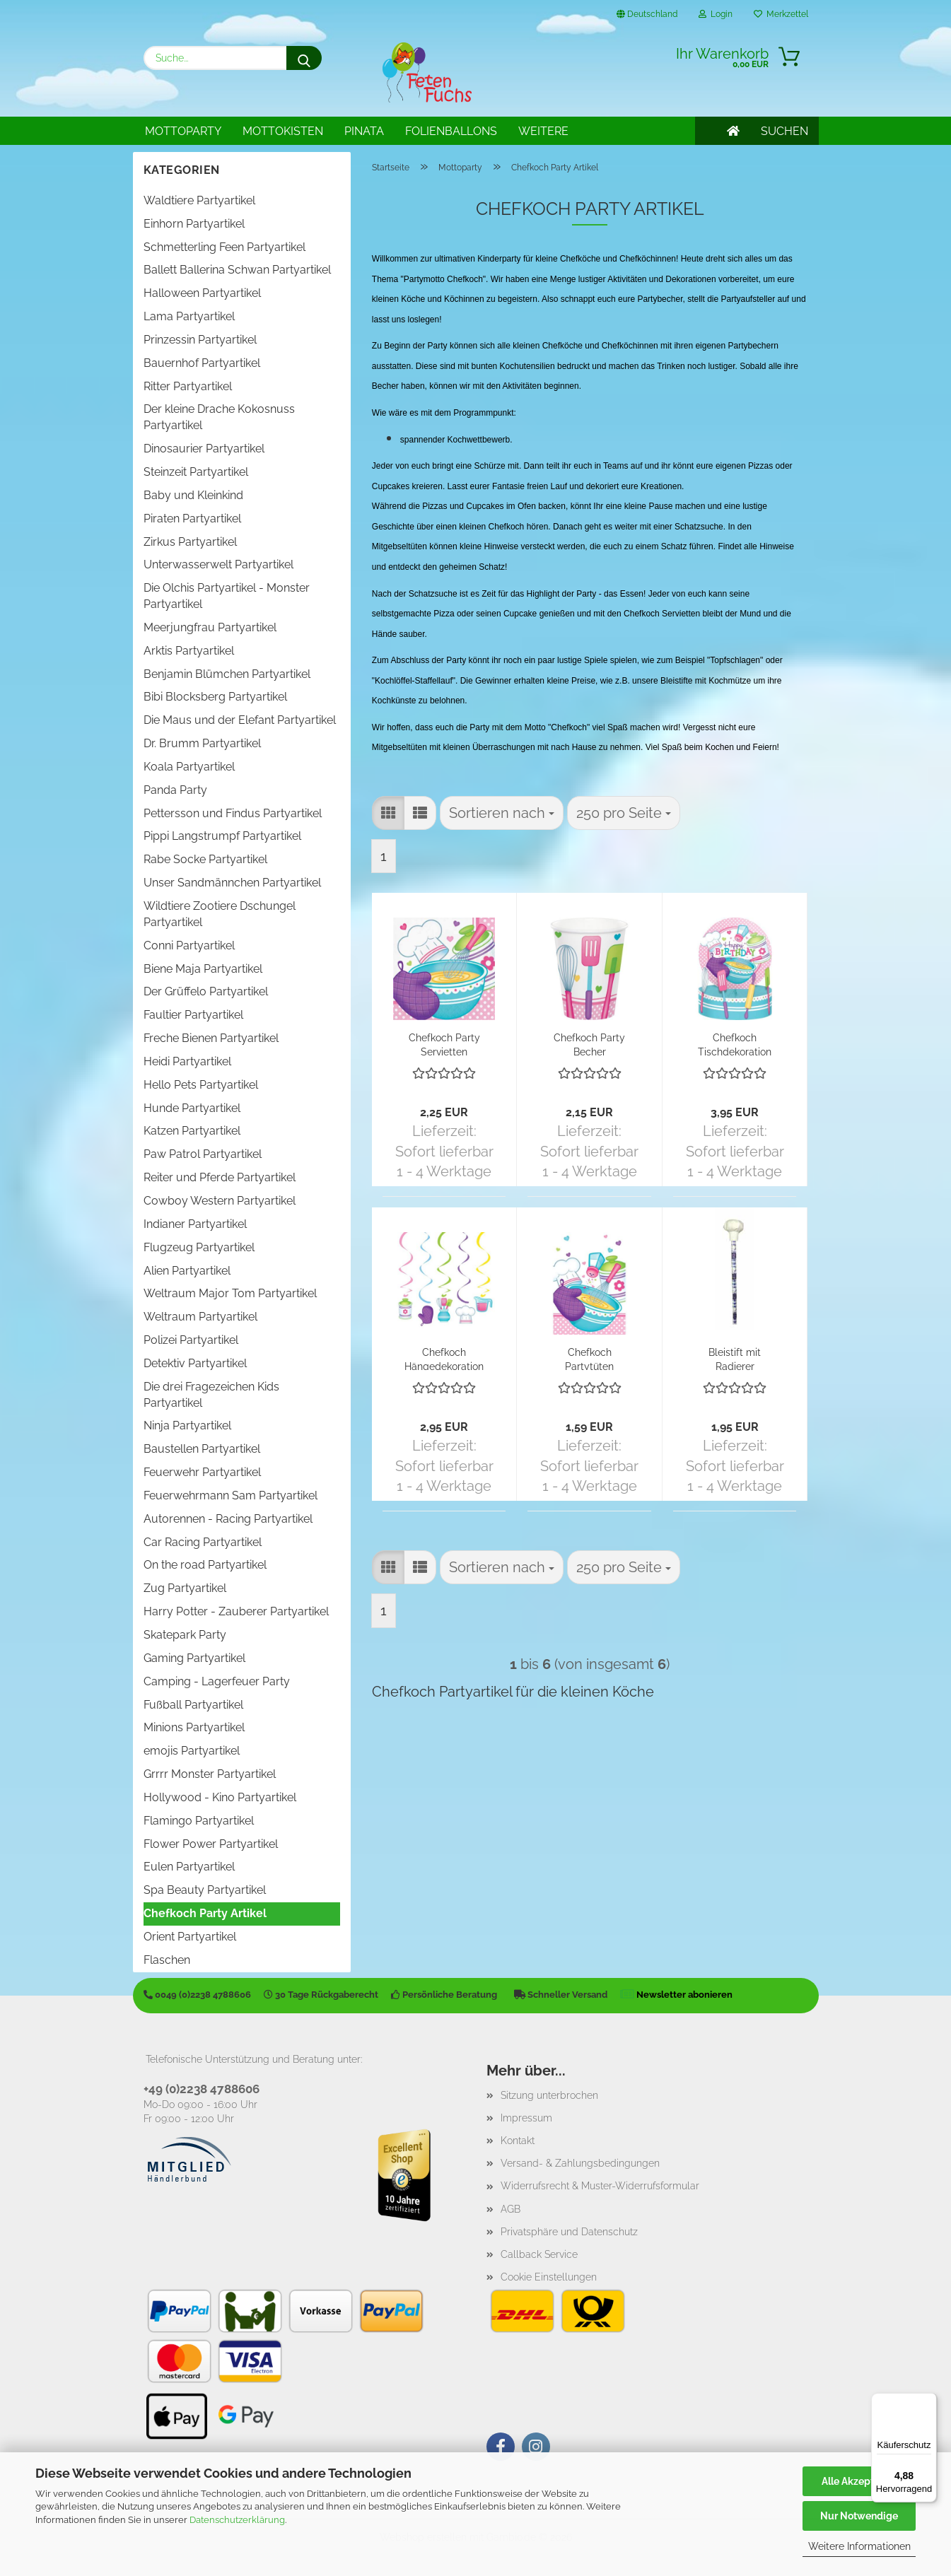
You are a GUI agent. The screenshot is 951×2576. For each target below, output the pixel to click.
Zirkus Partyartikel (190, 542)
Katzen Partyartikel (192, 1130)
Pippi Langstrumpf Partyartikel (222, 836)
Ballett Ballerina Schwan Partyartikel (237, 269)
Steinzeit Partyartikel (196, 472)
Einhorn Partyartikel (194, 223)
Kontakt (518, 2140)
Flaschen (167, 1960)
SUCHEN (784, 131)
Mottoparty (183, 131)
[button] (388, 813)
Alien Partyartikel (187, 1270)
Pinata (364, 131)
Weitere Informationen (859, 2546)
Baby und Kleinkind (193, 495)
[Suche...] (304, 58)
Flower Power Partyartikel (211, 1844)
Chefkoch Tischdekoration (734, 1043)
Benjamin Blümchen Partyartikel (227, 674)
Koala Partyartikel (189, 766)
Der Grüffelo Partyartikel (206, 991)
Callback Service (539, 2254)
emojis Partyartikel (192, 1750)
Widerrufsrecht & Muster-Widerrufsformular (600, 2185)
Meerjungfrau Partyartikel (210, 627)
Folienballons (451, 131)
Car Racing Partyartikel (203, 1542)
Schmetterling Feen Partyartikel (224, 247)
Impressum (526, 2118)
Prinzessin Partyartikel (200, 339)
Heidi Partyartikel (187, 1061)
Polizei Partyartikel (191, 1340)
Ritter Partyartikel (188, 386)
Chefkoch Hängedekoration (444, 1358)
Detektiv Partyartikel (195, 1363)
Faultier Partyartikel (193, 1014)
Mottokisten (283, 131)
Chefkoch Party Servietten (444, 1043)
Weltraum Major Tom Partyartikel (230, 1293)
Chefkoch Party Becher (589, 1043)
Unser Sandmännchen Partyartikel (232, 882)
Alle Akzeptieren (859, 2481)
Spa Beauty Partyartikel (205, 1890)
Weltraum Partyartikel (200, 1316)
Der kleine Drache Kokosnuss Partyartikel (219, 417)
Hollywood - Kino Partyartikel (220, 1797)
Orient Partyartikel (190, 1936)
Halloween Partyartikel (202, 293)
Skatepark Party (185, 1634)
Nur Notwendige (859, 2516)
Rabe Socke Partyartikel (205, 859)
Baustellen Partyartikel (202, 1449)
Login (716, 14)
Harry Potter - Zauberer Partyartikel (236, 1611)
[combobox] (502, 813)
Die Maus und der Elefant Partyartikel (240, 720)
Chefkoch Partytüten (589, 1358)
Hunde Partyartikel (192, 1108)
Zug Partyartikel (185, 1588)
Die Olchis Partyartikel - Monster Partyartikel (227, 596)
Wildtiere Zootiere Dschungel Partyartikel (220, 914)
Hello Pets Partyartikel (201, 1084)
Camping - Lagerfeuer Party (217, 1681)
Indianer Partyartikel (195, 1224)
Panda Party (175, 790)
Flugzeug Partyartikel (199, 1247)
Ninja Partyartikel (187, 1425)
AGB (510, 2209)
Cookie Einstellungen (549, 2277)
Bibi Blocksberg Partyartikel (215, 696)
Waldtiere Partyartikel (199, 200)
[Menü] (928, 2401)
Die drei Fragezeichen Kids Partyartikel (211, 1395)
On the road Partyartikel (205, 1564)
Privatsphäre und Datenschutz (569, 2231)
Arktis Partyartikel (189, 650)
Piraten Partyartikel (192, 518)
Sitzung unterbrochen (549, 2095)
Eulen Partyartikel (189, 1866)
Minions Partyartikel (194, 1727)
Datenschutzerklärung (237, 2519)
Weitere (543, 131)
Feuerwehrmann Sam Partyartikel (230, 1495)
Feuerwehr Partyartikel (202, 1472)
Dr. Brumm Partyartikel (202, 743)
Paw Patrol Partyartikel (203, 1154)
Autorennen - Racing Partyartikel (228, 1519)
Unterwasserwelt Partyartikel (218, 564)
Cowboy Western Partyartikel (220, 1200)
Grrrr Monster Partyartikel (210, 1774)
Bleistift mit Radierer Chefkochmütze (735, 1358)
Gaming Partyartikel (194, 1658)
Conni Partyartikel (189, 945)
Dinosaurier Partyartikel (204, 448)
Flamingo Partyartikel (199, 1820)
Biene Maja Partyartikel (203, 969)
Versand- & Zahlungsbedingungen (580, 2163)
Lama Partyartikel (189, 316)
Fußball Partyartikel (193, 1704)
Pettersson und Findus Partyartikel (233, 813)
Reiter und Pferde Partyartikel (220, 1177)
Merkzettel (781, 14)
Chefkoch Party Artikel (205, 1913)
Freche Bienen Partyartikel (211, 1038)
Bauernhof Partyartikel (202, 363)
